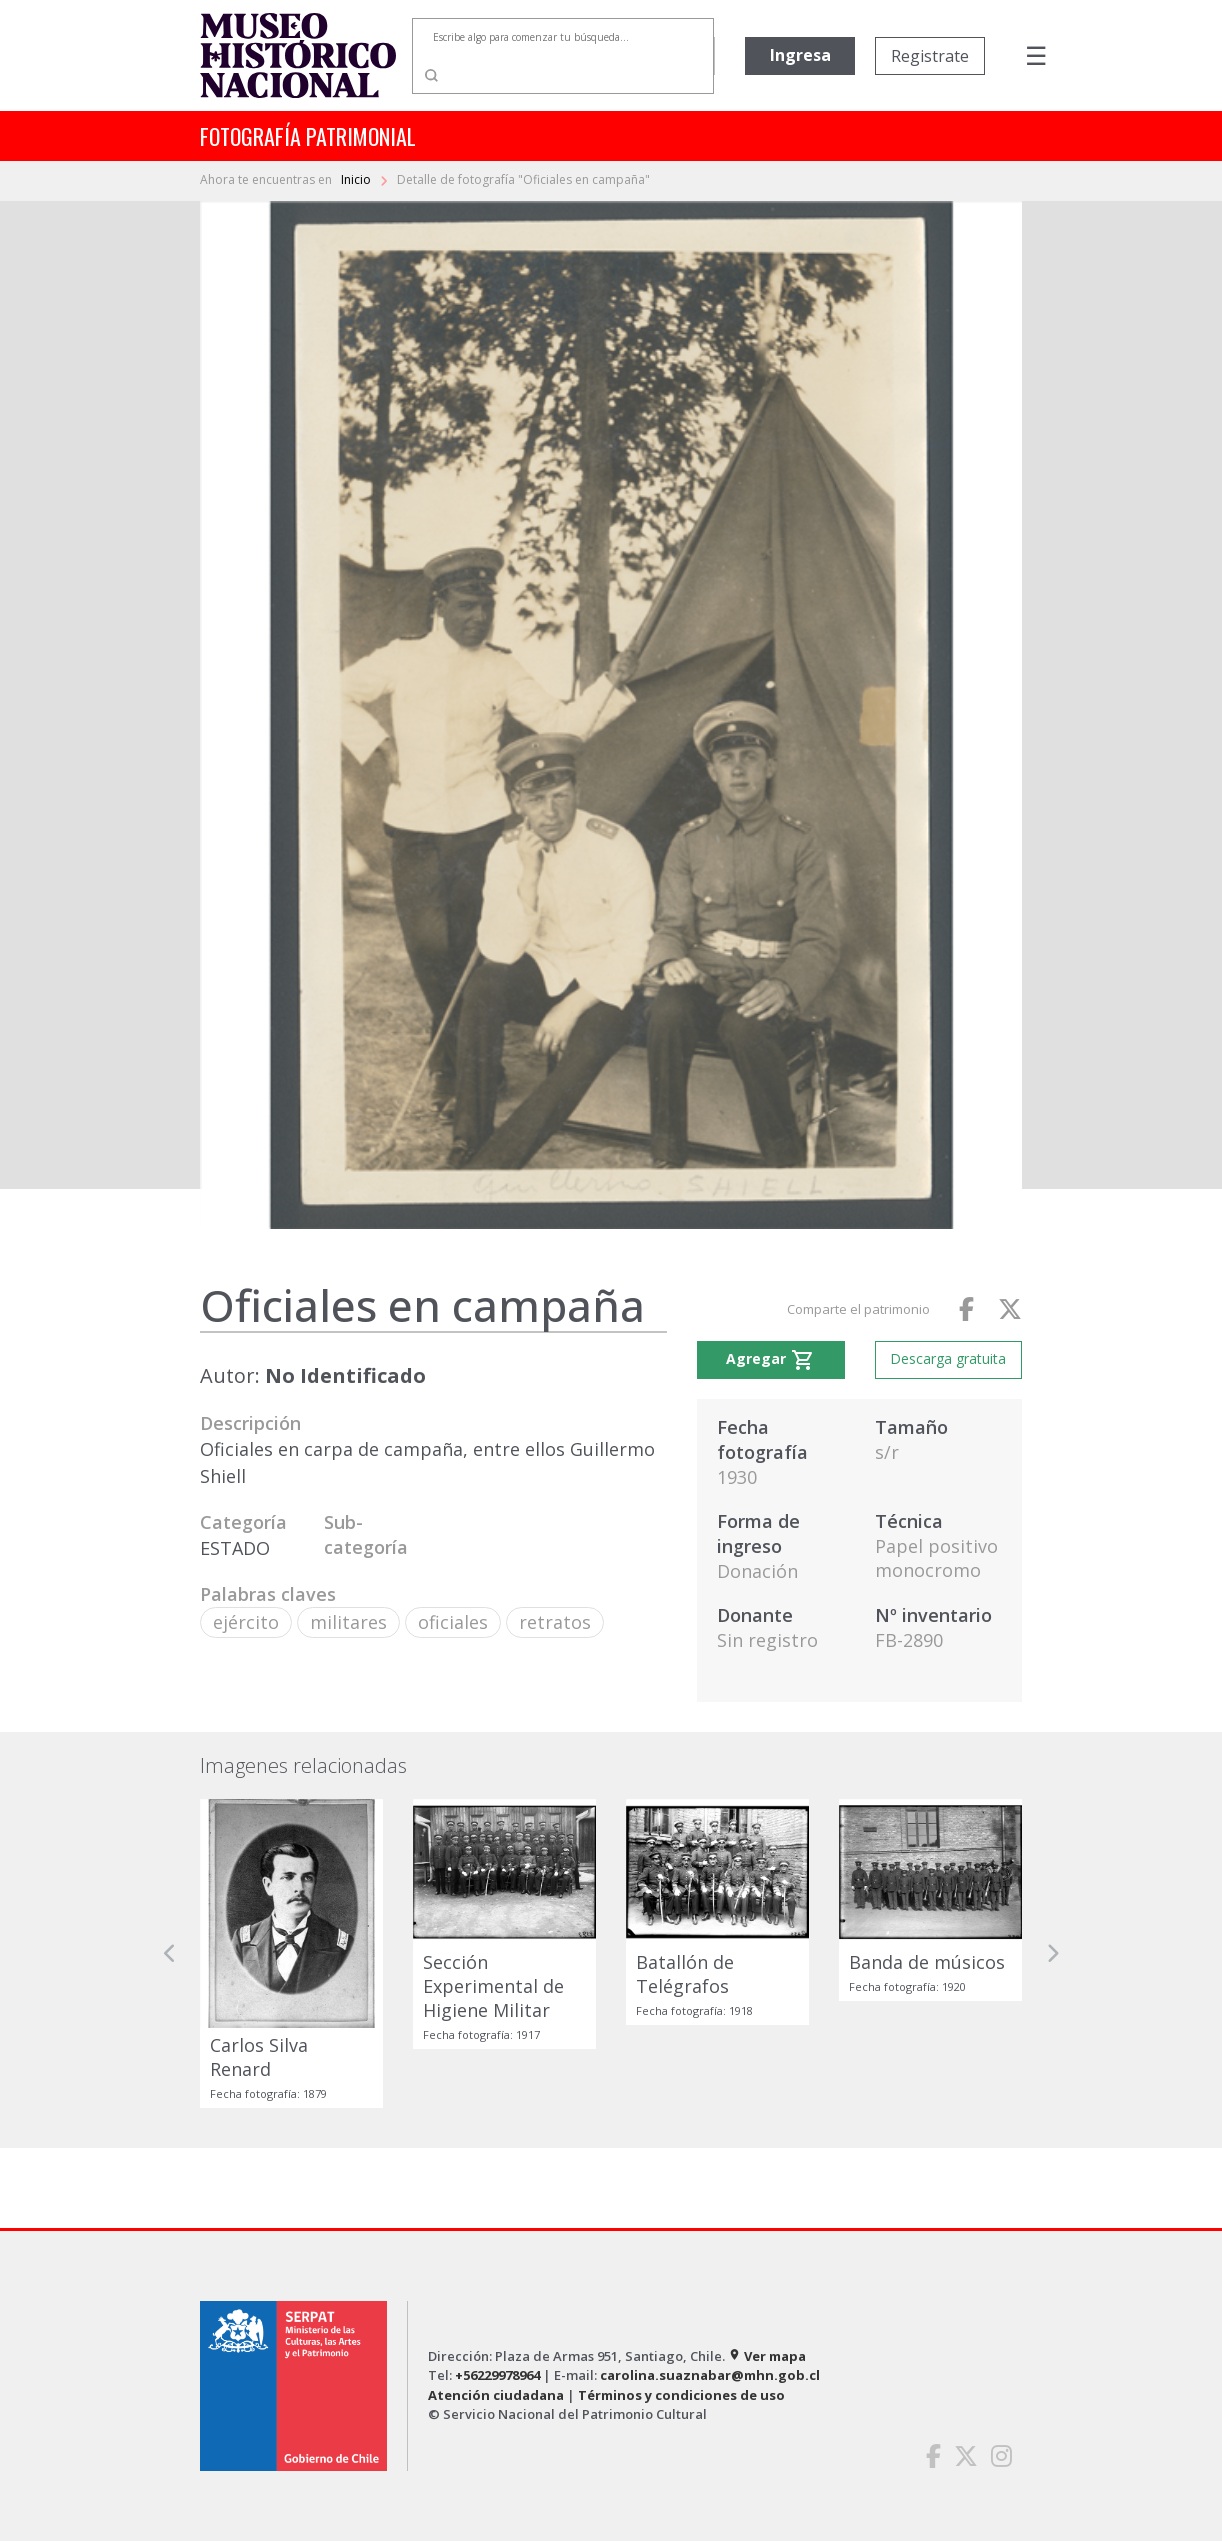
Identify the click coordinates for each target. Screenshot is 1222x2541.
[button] (170, 1953)
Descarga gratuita (948, 1358)
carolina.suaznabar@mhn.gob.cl (710, 2375)
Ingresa (800, 55)
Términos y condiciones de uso (681, 2395)
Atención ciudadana (496, 2395)
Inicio (357, 179)
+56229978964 (497, 2375)
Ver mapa (767, 2356)
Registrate (930, 56)
